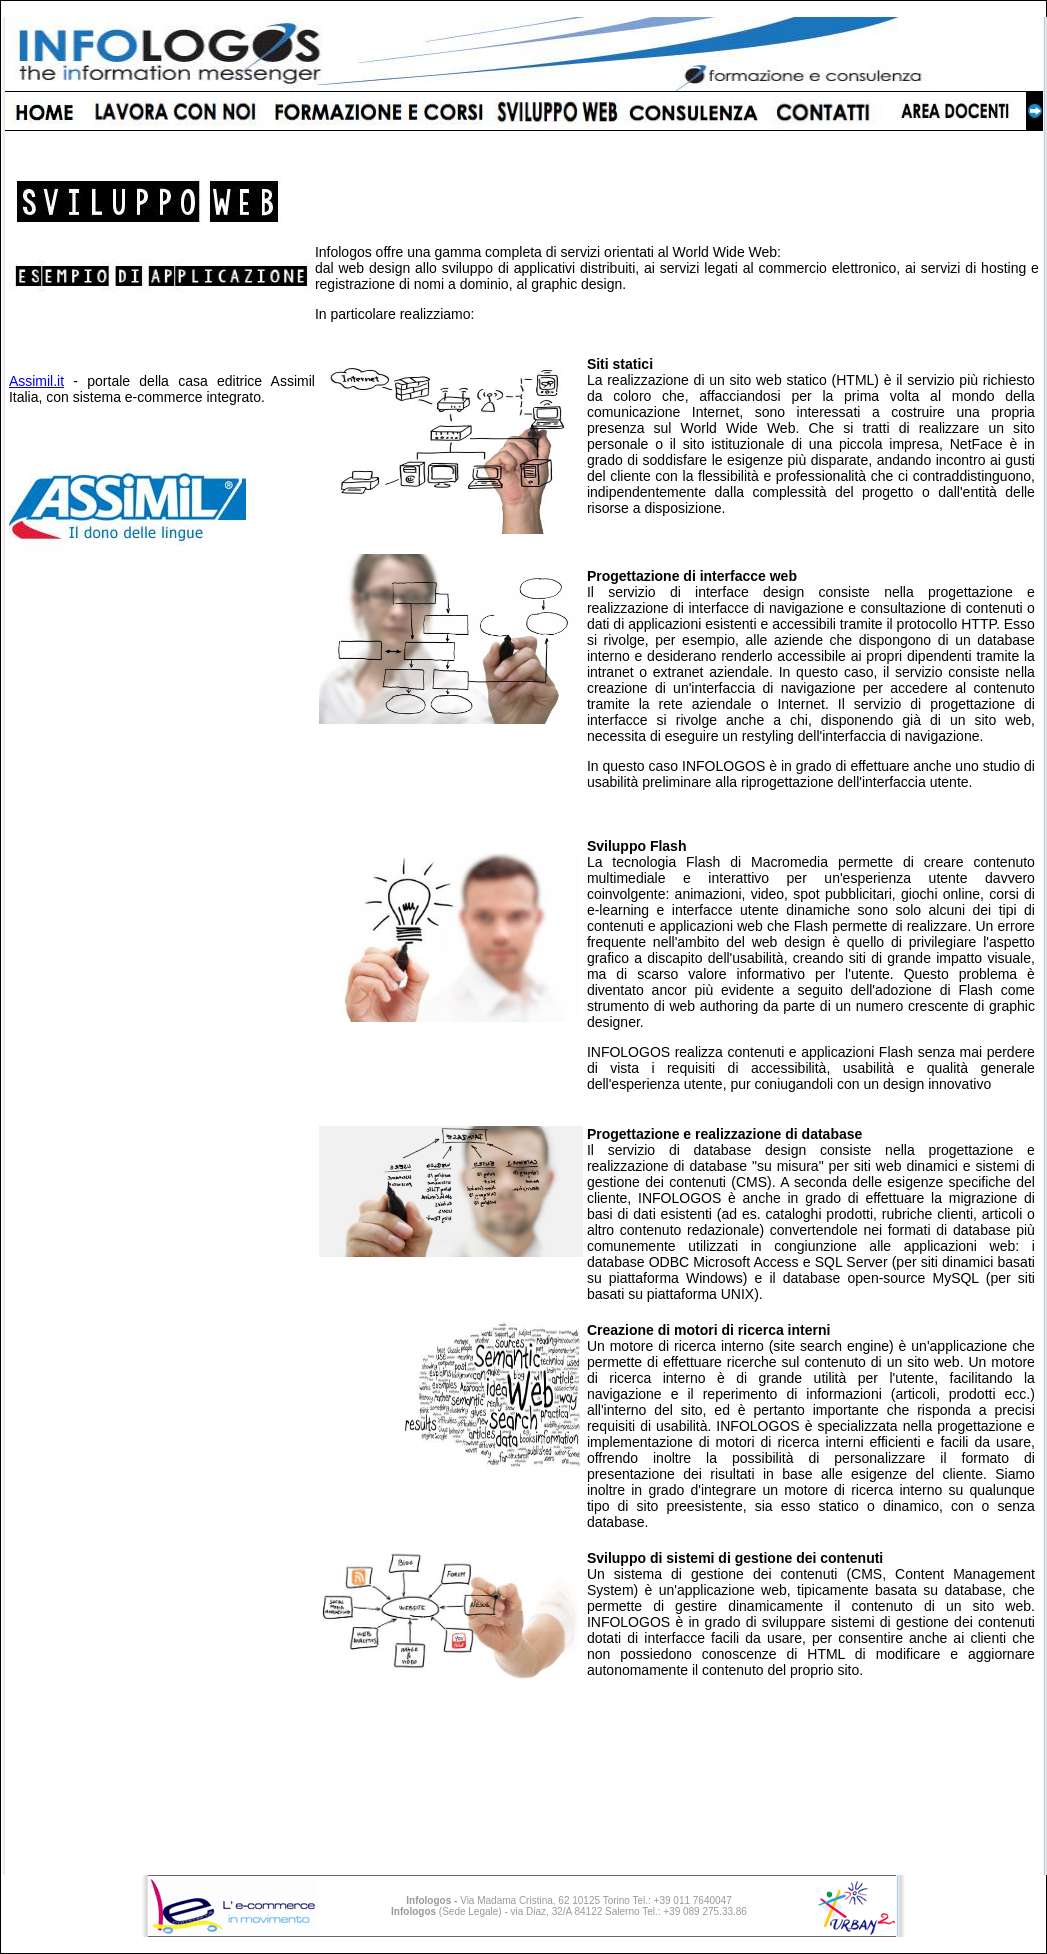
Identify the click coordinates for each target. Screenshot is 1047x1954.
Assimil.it (36, 381)
